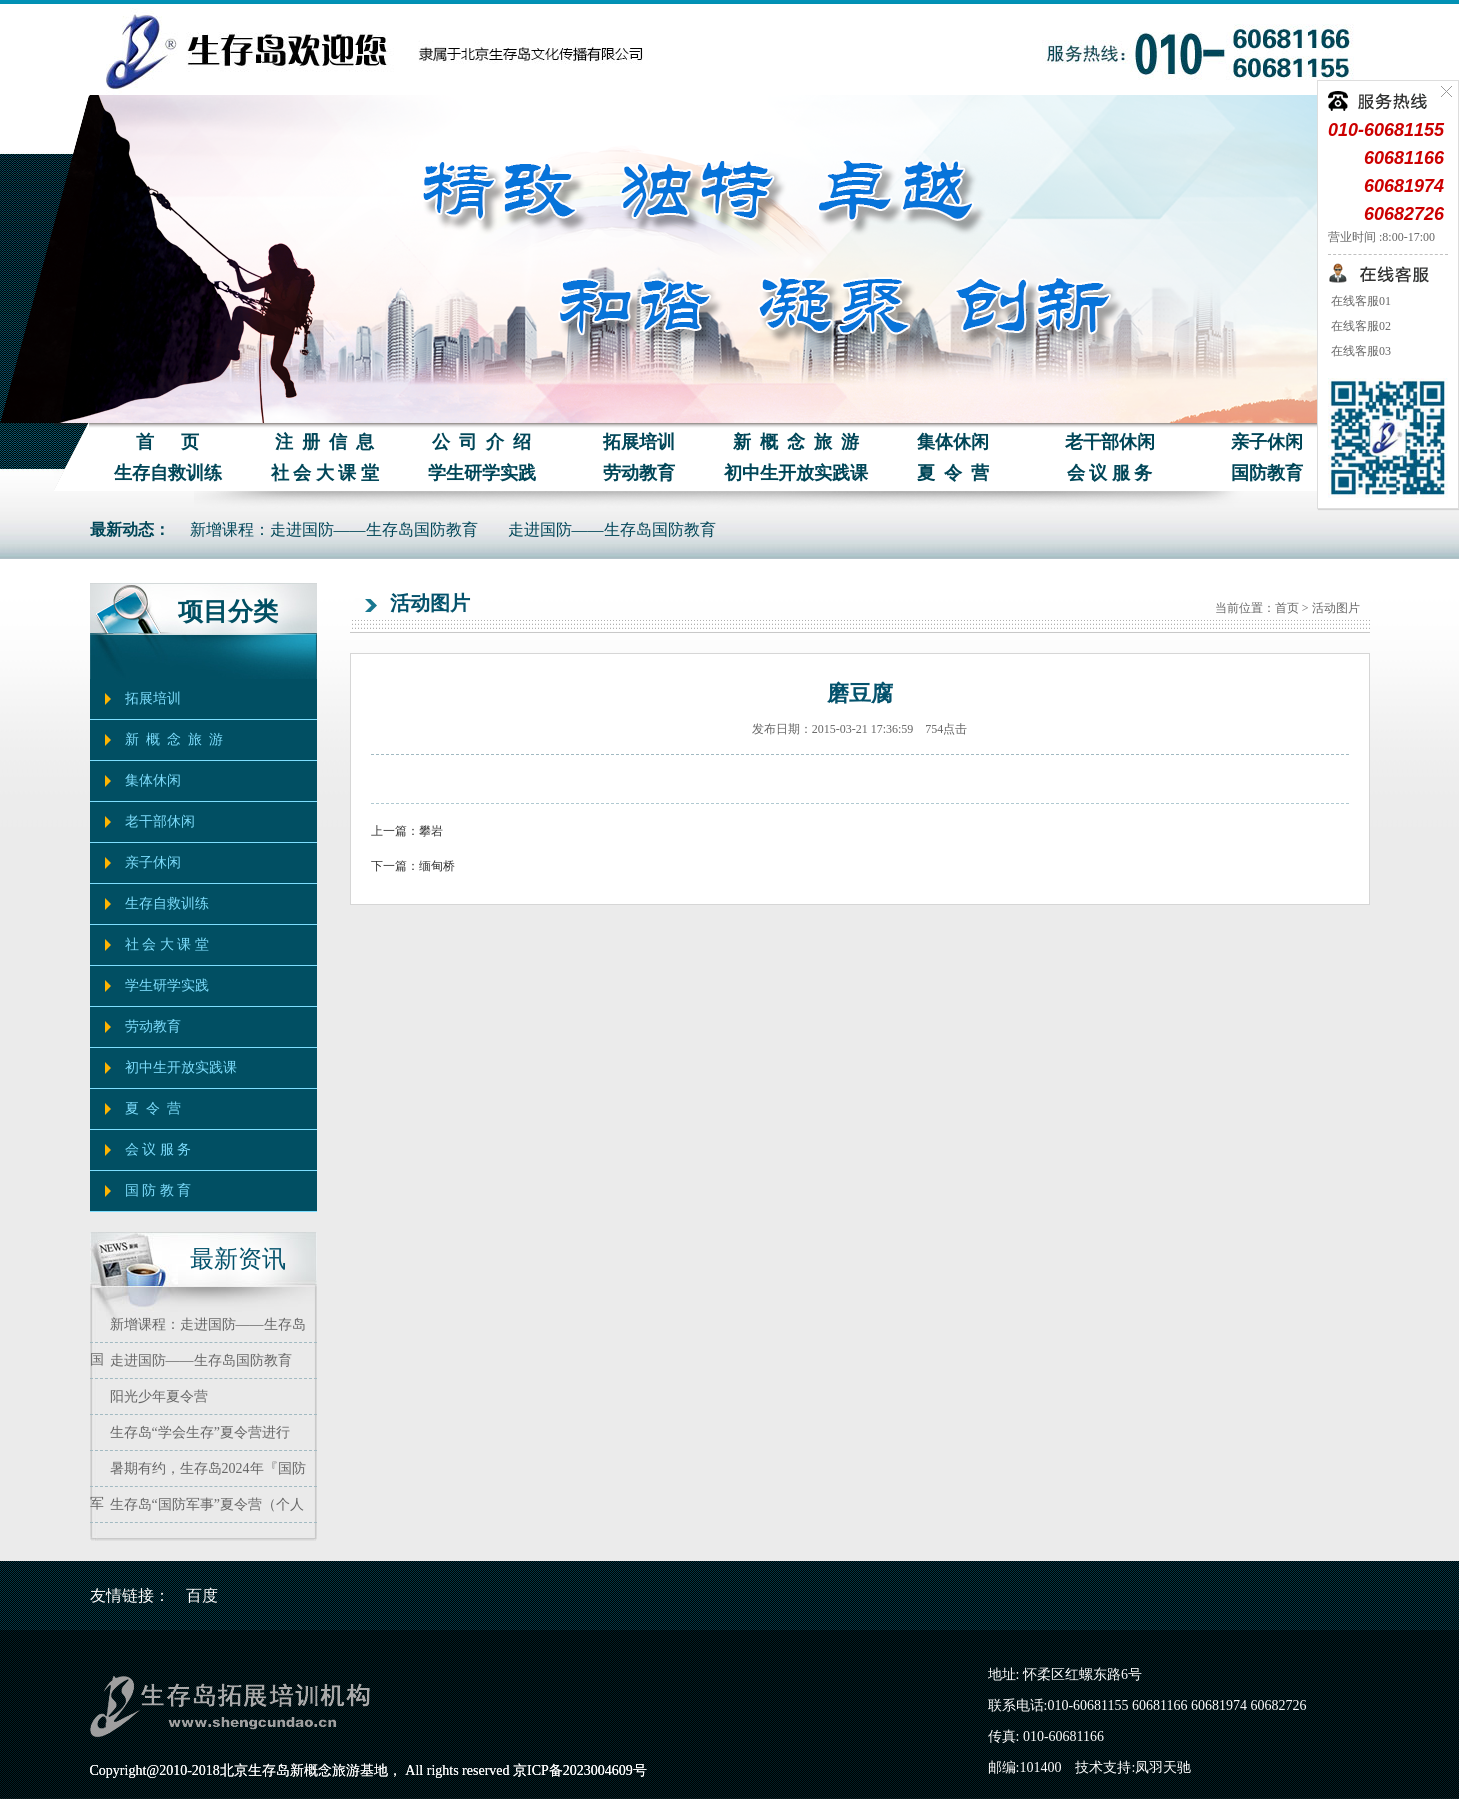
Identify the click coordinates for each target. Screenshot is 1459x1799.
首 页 (167, 442)
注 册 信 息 (324, 442)
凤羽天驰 (1163, 1767)
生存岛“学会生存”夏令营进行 (200, 1432)
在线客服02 (1359, 326)
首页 (1287, 608)
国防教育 (1267, 473)
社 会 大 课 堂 (325, 473)
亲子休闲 (1267, 442)
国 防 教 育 (158, 1190)
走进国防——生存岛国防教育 (612, 529)
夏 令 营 (953, 473)
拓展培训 (639, 442)
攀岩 (431, 831)
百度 (202, 1595)
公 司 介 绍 (481, 442)
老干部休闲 (1110, 442)
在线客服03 (1359, 351)
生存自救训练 (168, 473)
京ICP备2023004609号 (580, 1770)
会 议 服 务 (1110, 473)
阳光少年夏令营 (159, 1396)
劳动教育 (639, 473)
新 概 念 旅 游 (796, 442)
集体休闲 (953, 442)
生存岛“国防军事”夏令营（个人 (207, 1504)
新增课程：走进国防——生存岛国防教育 (334, 529)
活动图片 (1336, 608)
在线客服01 (1359, 301)
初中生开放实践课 (796, 473)
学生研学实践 (482, 473)
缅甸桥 (437, 866)
